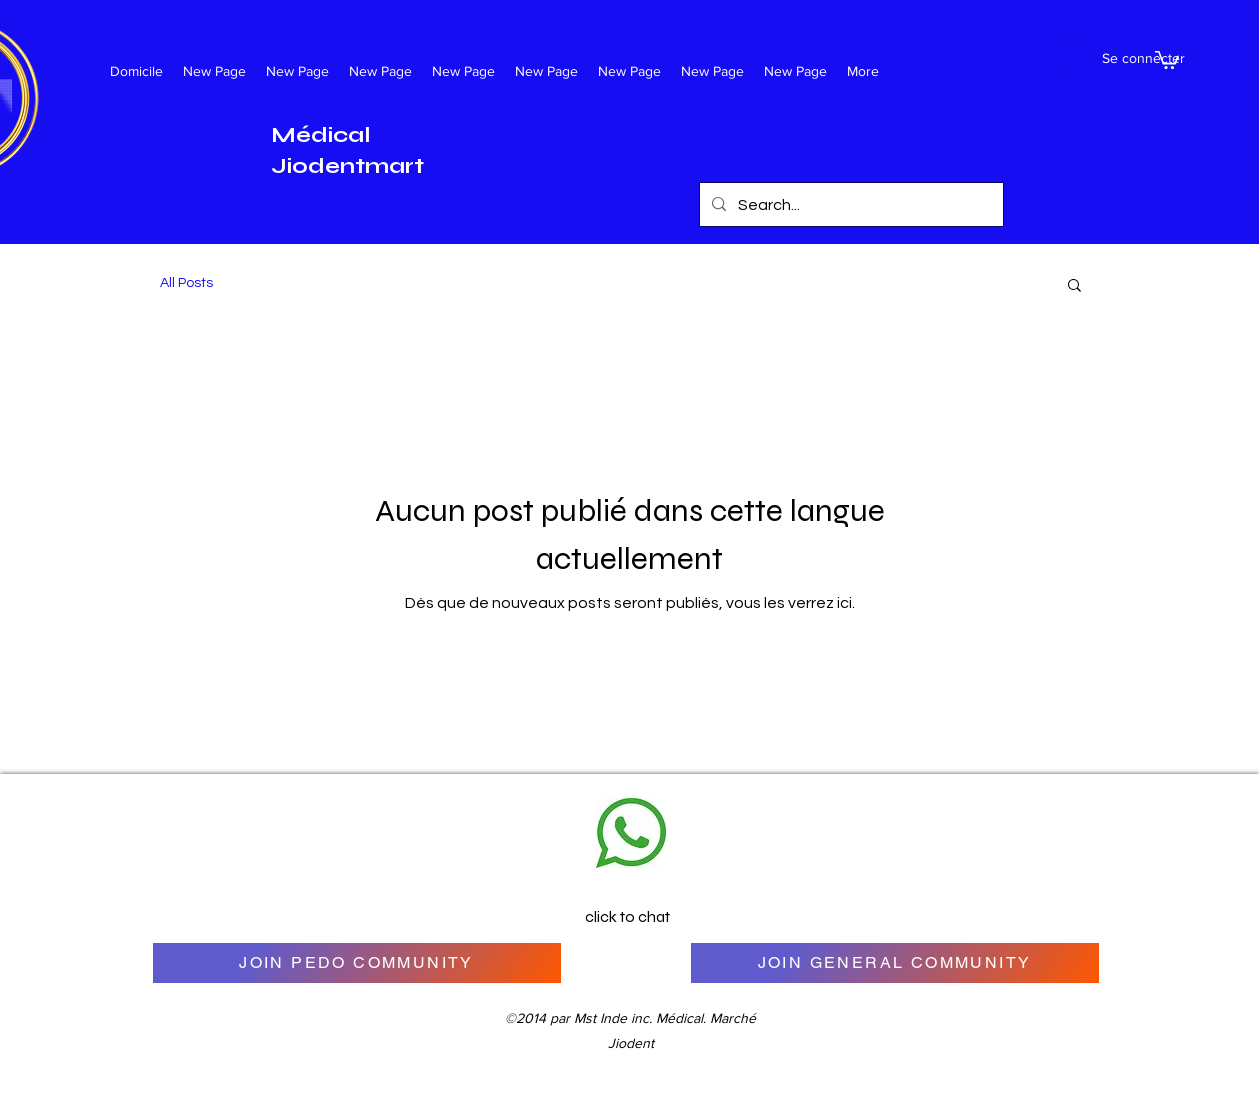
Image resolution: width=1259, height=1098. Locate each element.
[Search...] (849, 205)
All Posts (186, 283)
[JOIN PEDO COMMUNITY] (357, 963)
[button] (1167, 59)
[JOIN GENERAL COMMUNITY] (895, 963)
